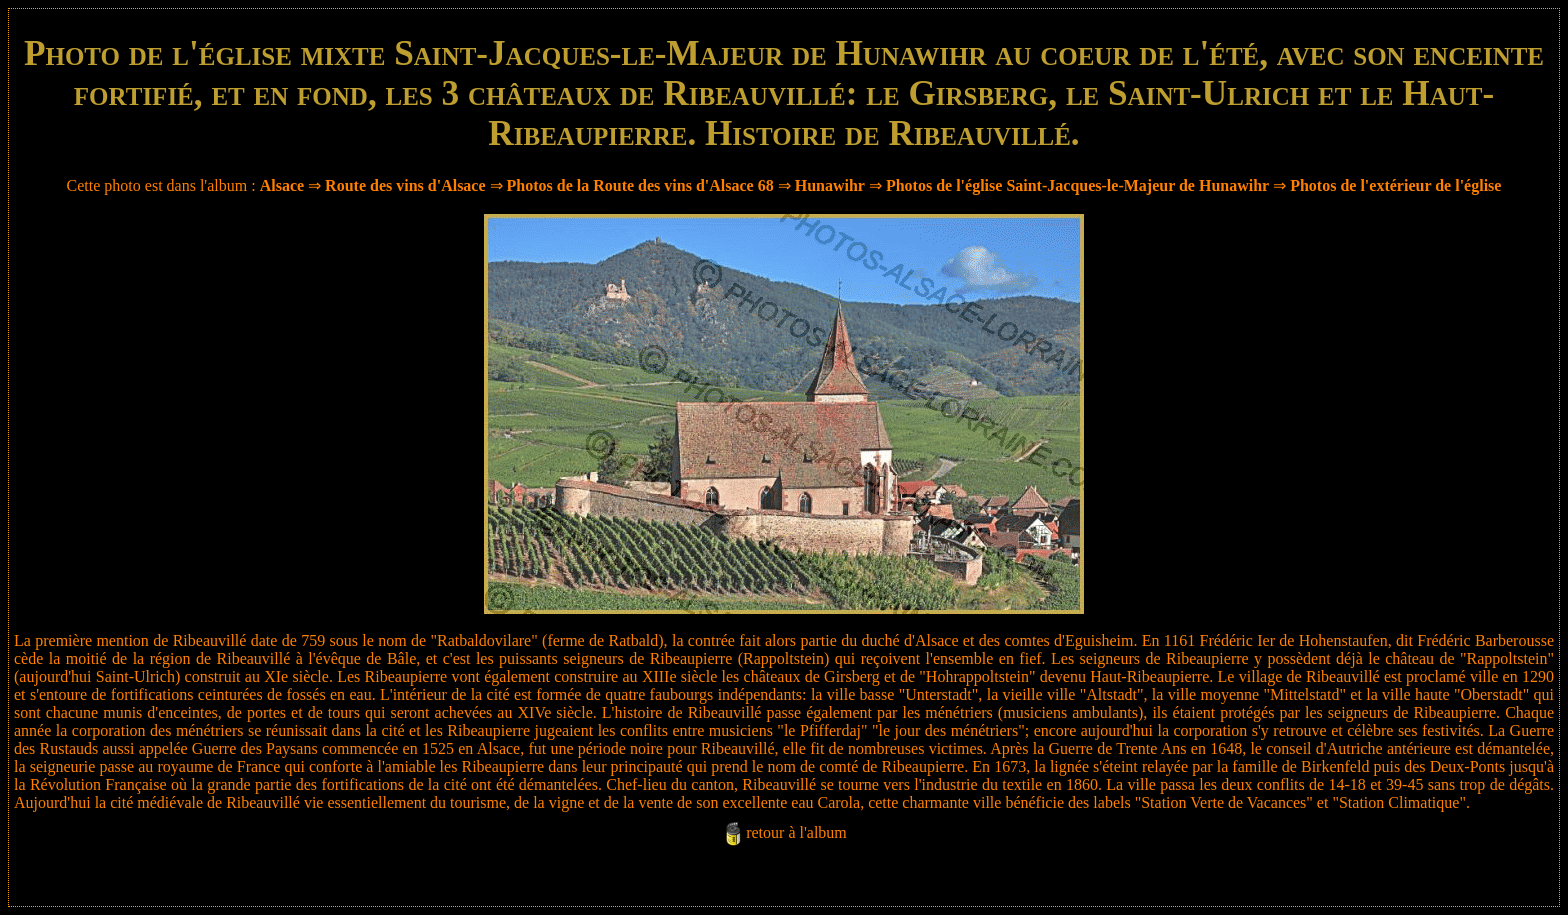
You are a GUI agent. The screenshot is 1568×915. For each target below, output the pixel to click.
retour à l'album (796, 832)
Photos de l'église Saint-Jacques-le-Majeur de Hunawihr (1077, 185)
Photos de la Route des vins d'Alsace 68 (640, 185)
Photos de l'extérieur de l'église (1395, 185)
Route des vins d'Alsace (407, 185)
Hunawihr (830, 185)
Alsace (282, 185)
